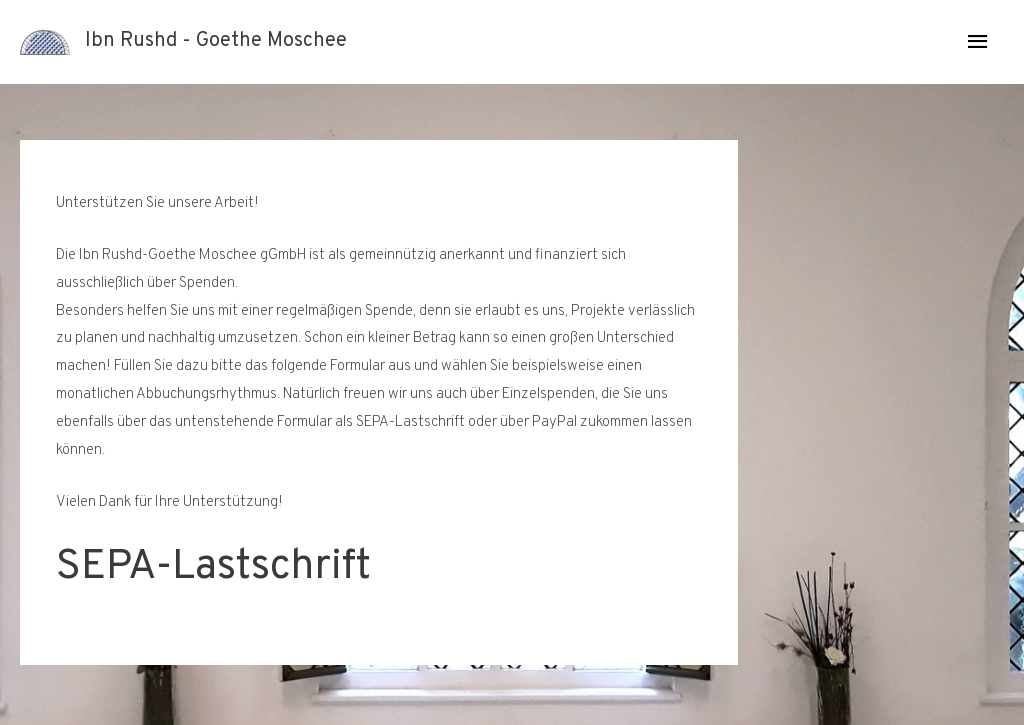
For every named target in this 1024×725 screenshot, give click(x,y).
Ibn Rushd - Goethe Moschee (216, 42)
